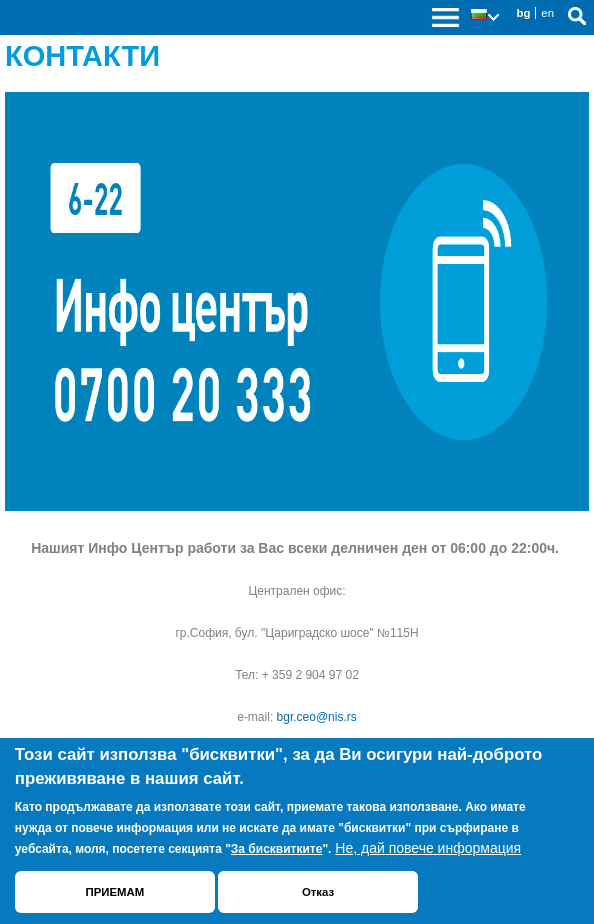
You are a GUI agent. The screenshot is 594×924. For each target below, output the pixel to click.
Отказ (318, 892)
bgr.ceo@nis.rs (317, 717)
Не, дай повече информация (428, 848)
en (547, 13)
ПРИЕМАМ (114, 892)
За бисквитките (277, 849)
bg (523, 13)
